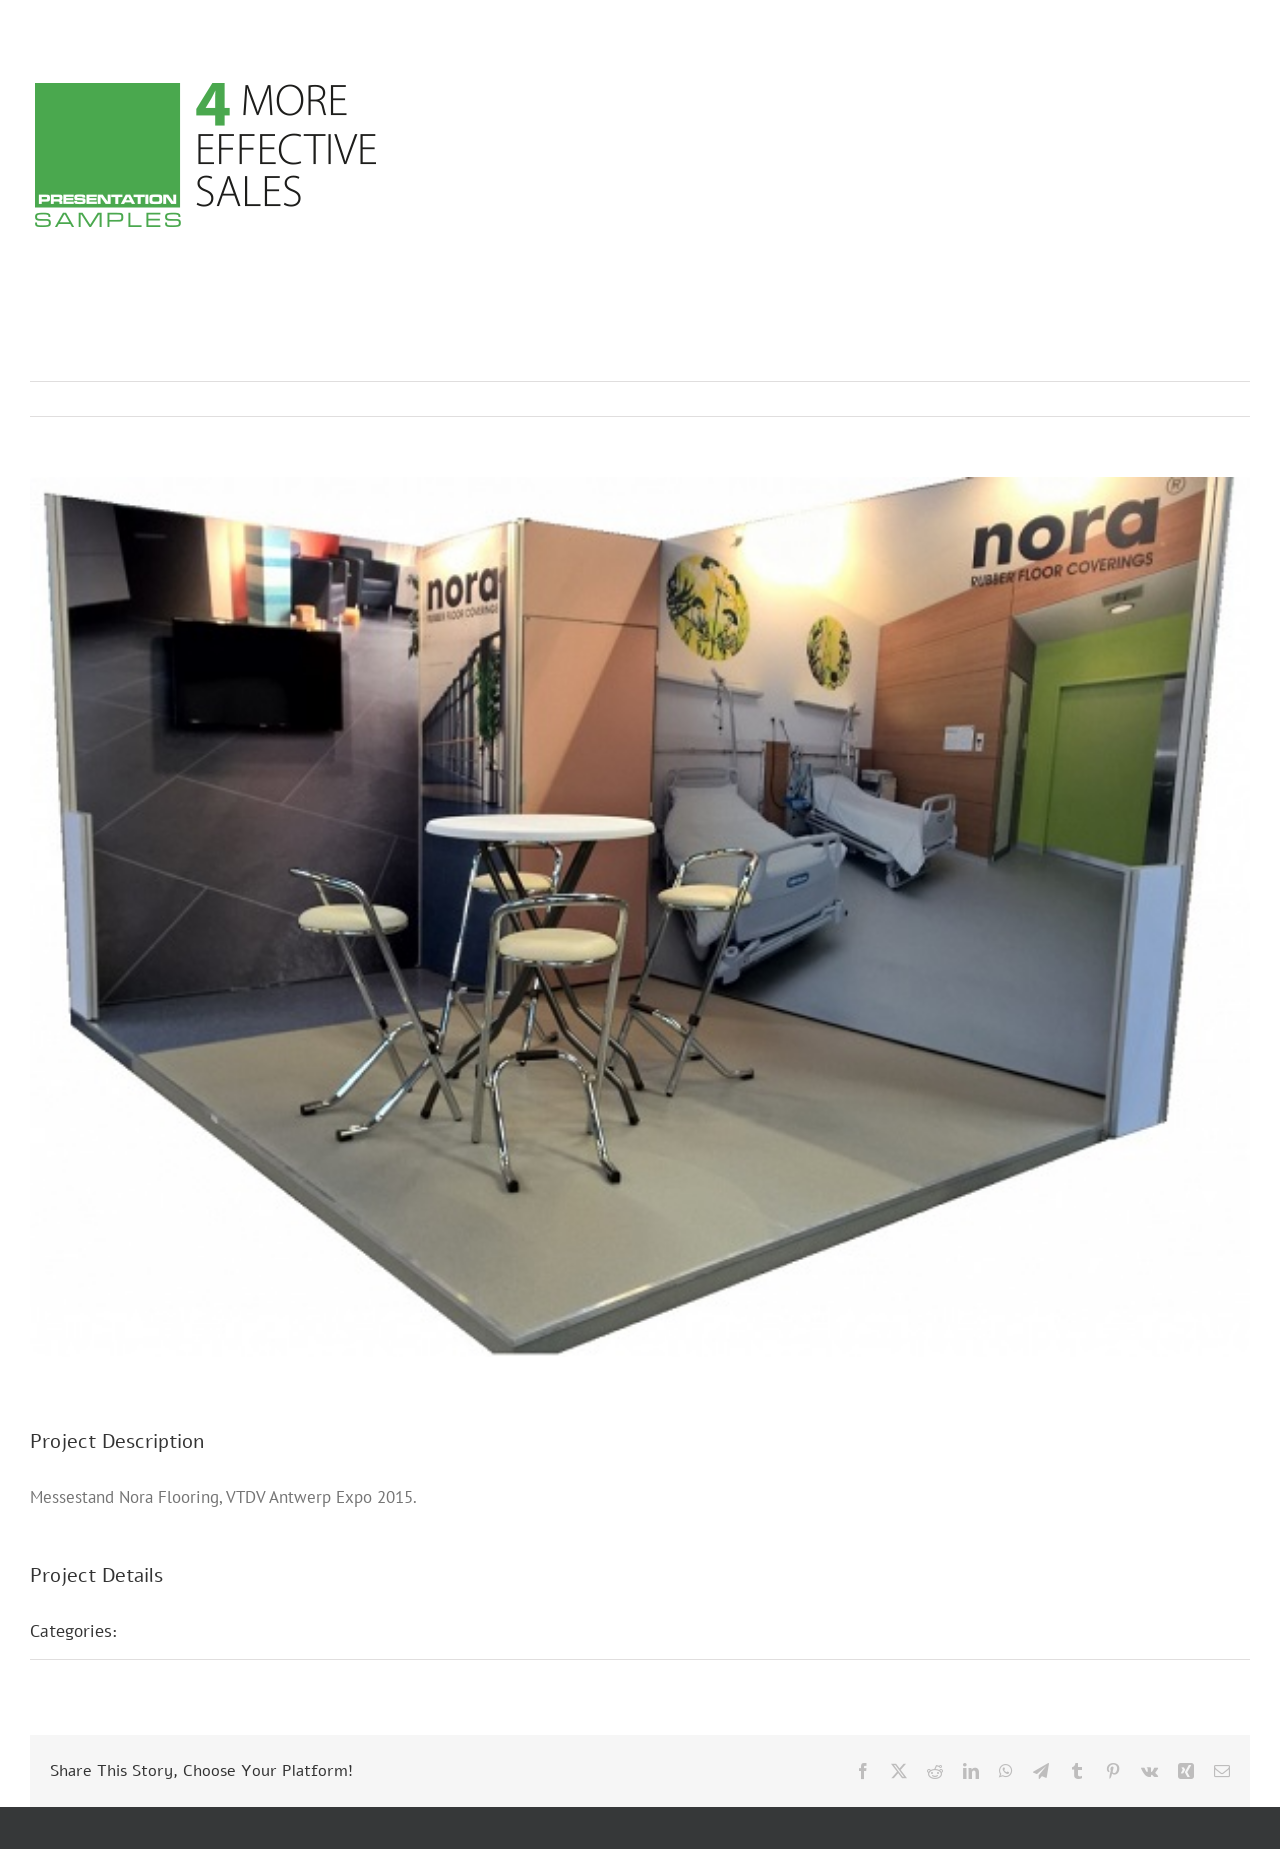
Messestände (191, 1631)
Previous (1147, 399)
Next (1215, 399)
